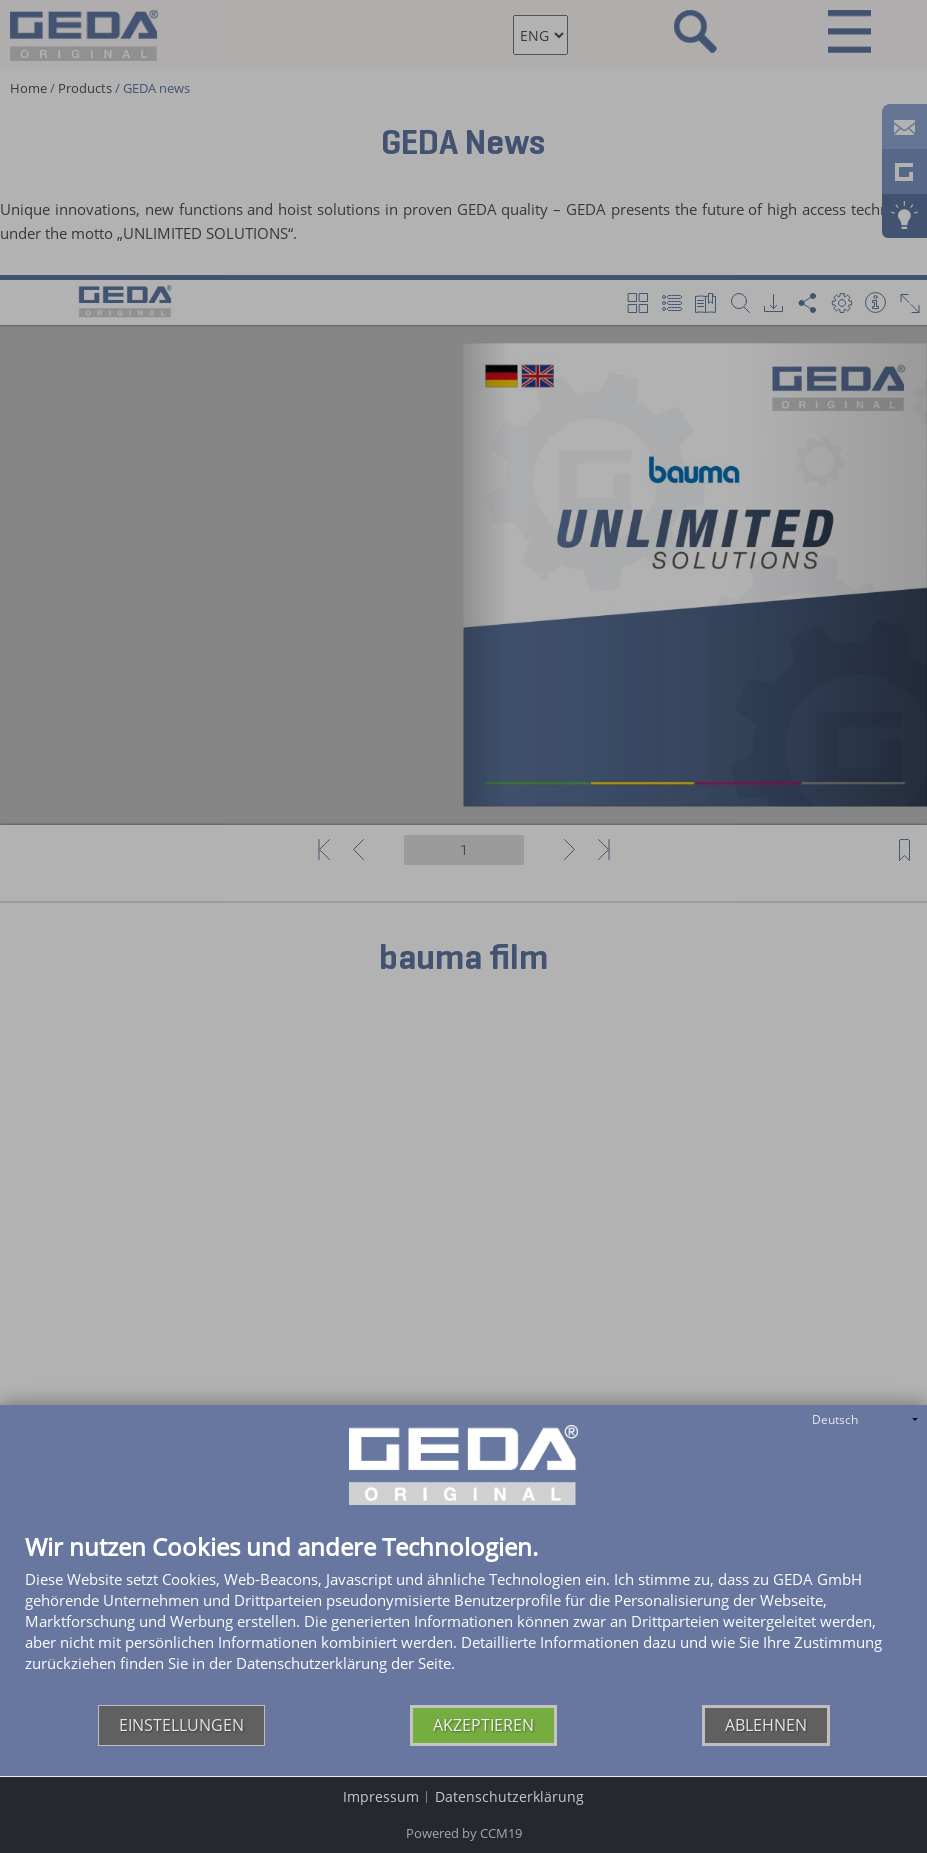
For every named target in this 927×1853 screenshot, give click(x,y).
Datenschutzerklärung (509, 1796)
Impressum (381, 1796)
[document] (463, 1619)
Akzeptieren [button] (483, 1725)
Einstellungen (181, 1725)
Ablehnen (766, 1725)
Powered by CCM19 (464, 1833)
